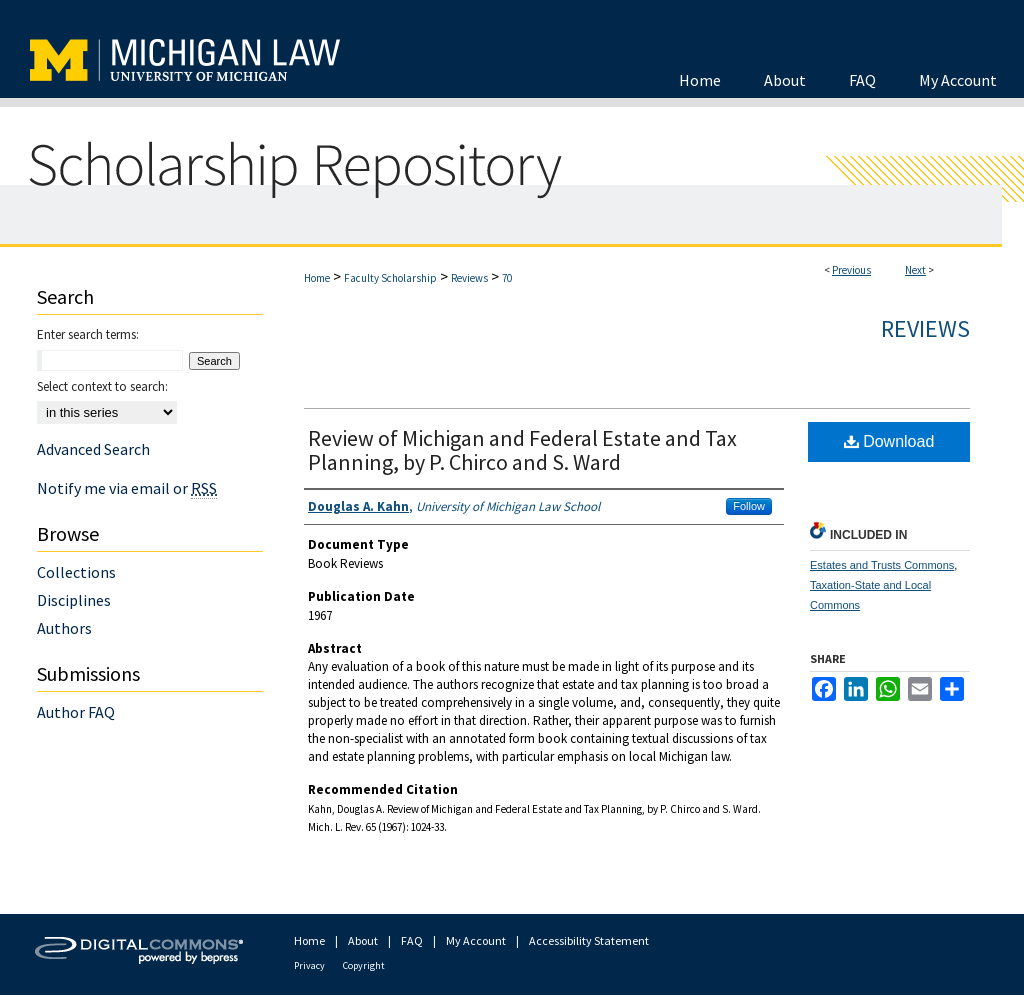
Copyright (364, 965)
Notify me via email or (127, 488)
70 (507, 278)
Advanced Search (93, 449)
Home (317, 278)
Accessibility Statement (589, 940)
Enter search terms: (88, 334)
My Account (476, 940)
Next (915, 270)
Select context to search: (102, 386)
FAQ (412, 940)
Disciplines (74, 600)
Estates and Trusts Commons (882, 565)
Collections (76, 572)
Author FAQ (76, 712)
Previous (851, 270)
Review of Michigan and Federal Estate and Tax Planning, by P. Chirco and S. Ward (522, 450)
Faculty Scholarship (390, 278)
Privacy (309, 965)
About (363, 940)
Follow (749, 506)
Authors (64, 628)
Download (889, 441)
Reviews (469, 278)
